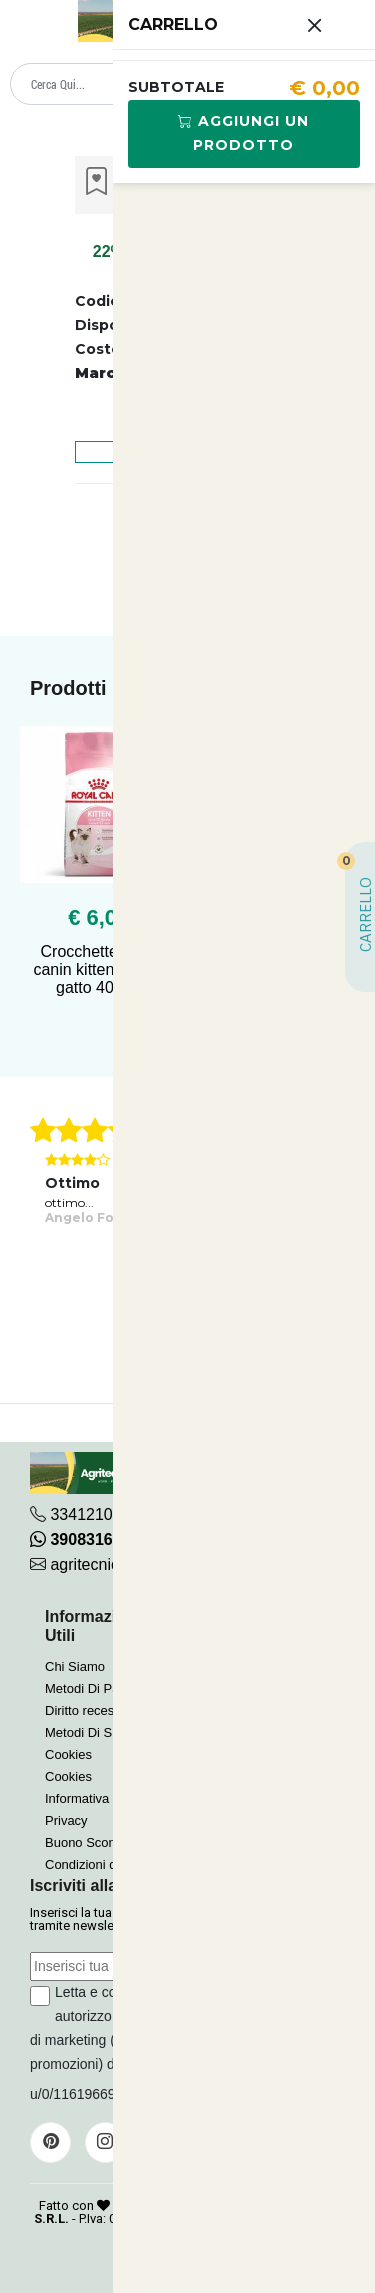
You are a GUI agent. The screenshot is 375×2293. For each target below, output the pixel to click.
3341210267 (94, 1514)
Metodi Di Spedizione (106, 1732)
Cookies (68, 1754)
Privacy (66, 1820)
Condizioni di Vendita (105, 1864)
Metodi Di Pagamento (107, 1688)
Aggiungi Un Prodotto (243, 133)
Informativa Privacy (100, 1798)
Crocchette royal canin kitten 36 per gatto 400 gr (98, 969)
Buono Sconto (86, 1842)
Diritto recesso (86, 1710)
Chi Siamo (75, 1666)
